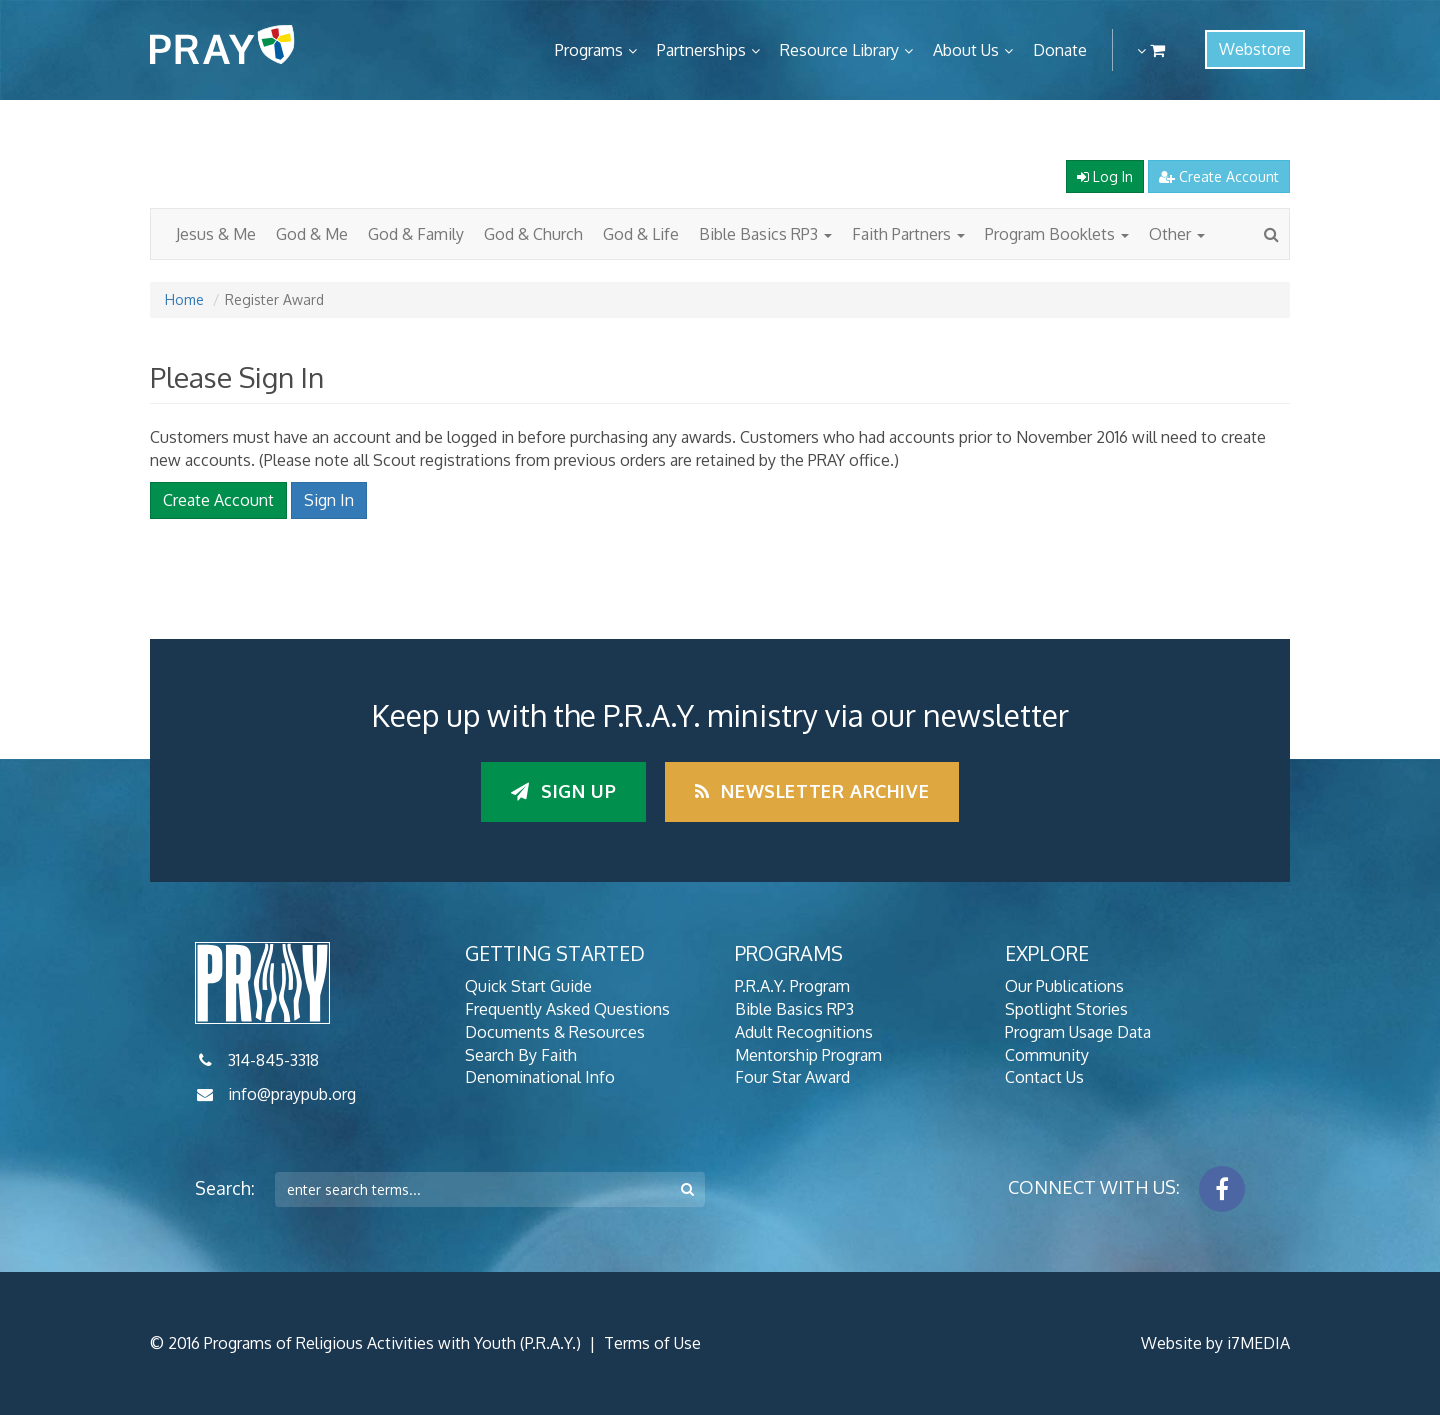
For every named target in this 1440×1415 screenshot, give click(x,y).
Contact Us (1044, 1077)
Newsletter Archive (812, 791)
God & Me (312, 234)
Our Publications (1064, 986)
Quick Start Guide (528, 986)
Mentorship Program (808, 1055)
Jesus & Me (216, 234)
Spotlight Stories (1066, 1009)
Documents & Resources (555, 1032)
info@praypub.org (292, 1094)
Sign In (329, 500)
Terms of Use (652, 1343)
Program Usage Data (1078, 1032)
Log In (1105, 176)
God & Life (641, 234)
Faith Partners (908, 234)
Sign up (563, 791)
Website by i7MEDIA (1215, 1343)
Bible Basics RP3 (765, 234)
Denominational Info (540, 1077)
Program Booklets (1057, 234)
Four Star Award (792, 1077)
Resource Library (839, 50)
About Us (966, 50)
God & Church (533, 234)
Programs (589, 50)
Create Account (1219, 176)
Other (1177, 234)
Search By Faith (521, 1055)
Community (1047, 1055)
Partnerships (701, 50)
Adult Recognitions (804, 1032)
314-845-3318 (273, 1060)
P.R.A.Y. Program (792, 986)
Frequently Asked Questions (567, 1009)
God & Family (416, 234)
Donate (1060, 50)
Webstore (1255, 49)
